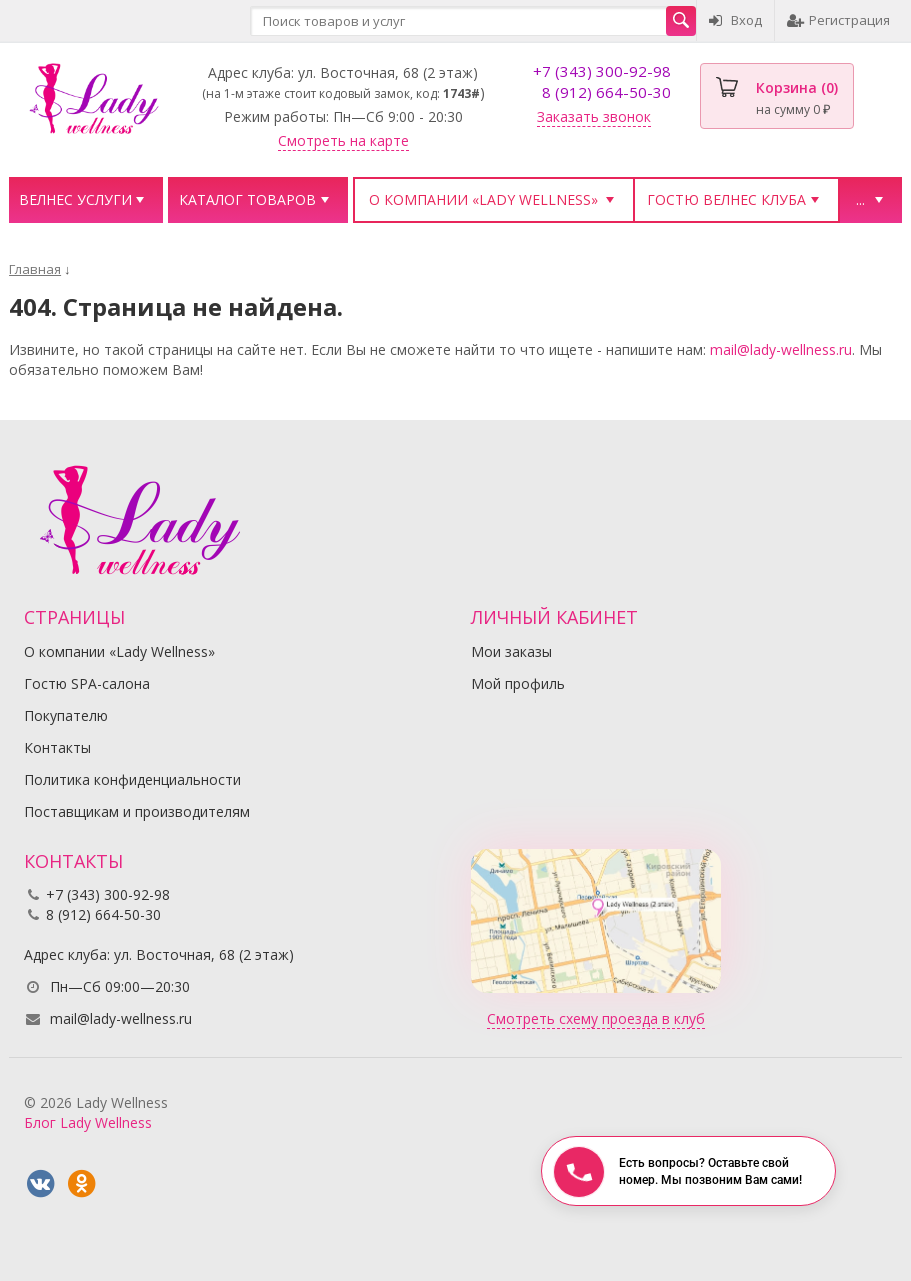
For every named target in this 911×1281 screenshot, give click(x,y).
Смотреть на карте (343, 140)
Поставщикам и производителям (137, 811)
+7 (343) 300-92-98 (602, 71)
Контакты (57, 747)
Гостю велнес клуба (726, 199)
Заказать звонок (594, 116)
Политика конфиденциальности (132, 779)
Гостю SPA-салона (87, 683)
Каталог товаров (247, 199)
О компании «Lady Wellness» (483, 199)
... (860, 199)
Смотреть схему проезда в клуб (596, 1018)
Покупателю (66, 715)
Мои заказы (511, 651)
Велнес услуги (75, 199)
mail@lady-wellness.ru (781, 349)
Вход (735, 20)
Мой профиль (518, 683)
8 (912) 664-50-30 (606, 92)
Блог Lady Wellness (88, 1122)
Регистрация (838, 20)
